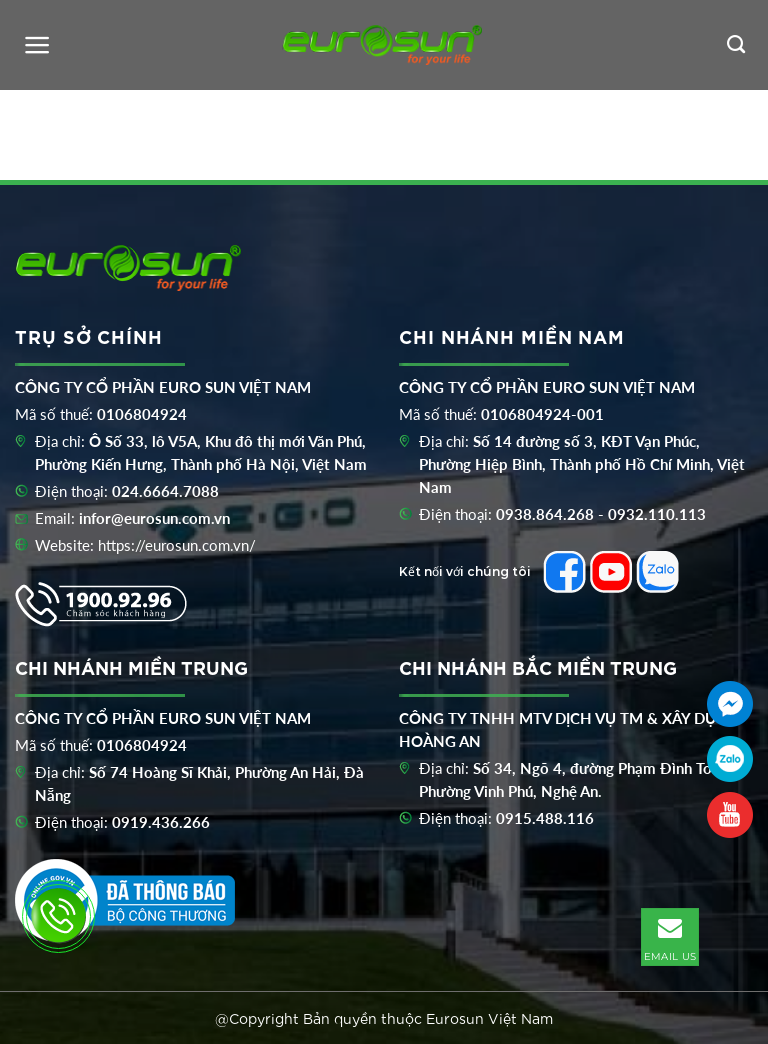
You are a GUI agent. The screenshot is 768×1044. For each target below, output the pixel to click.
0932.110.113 (657, 514)
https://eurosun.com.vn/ (177, 545)
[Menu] (37, 45)
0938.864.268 (545, 514)
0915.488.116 (545, 818)
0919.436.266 (161, 822)
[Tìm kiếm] (736, 45)
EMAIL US (670, 936)
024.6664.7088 (165, 491)
